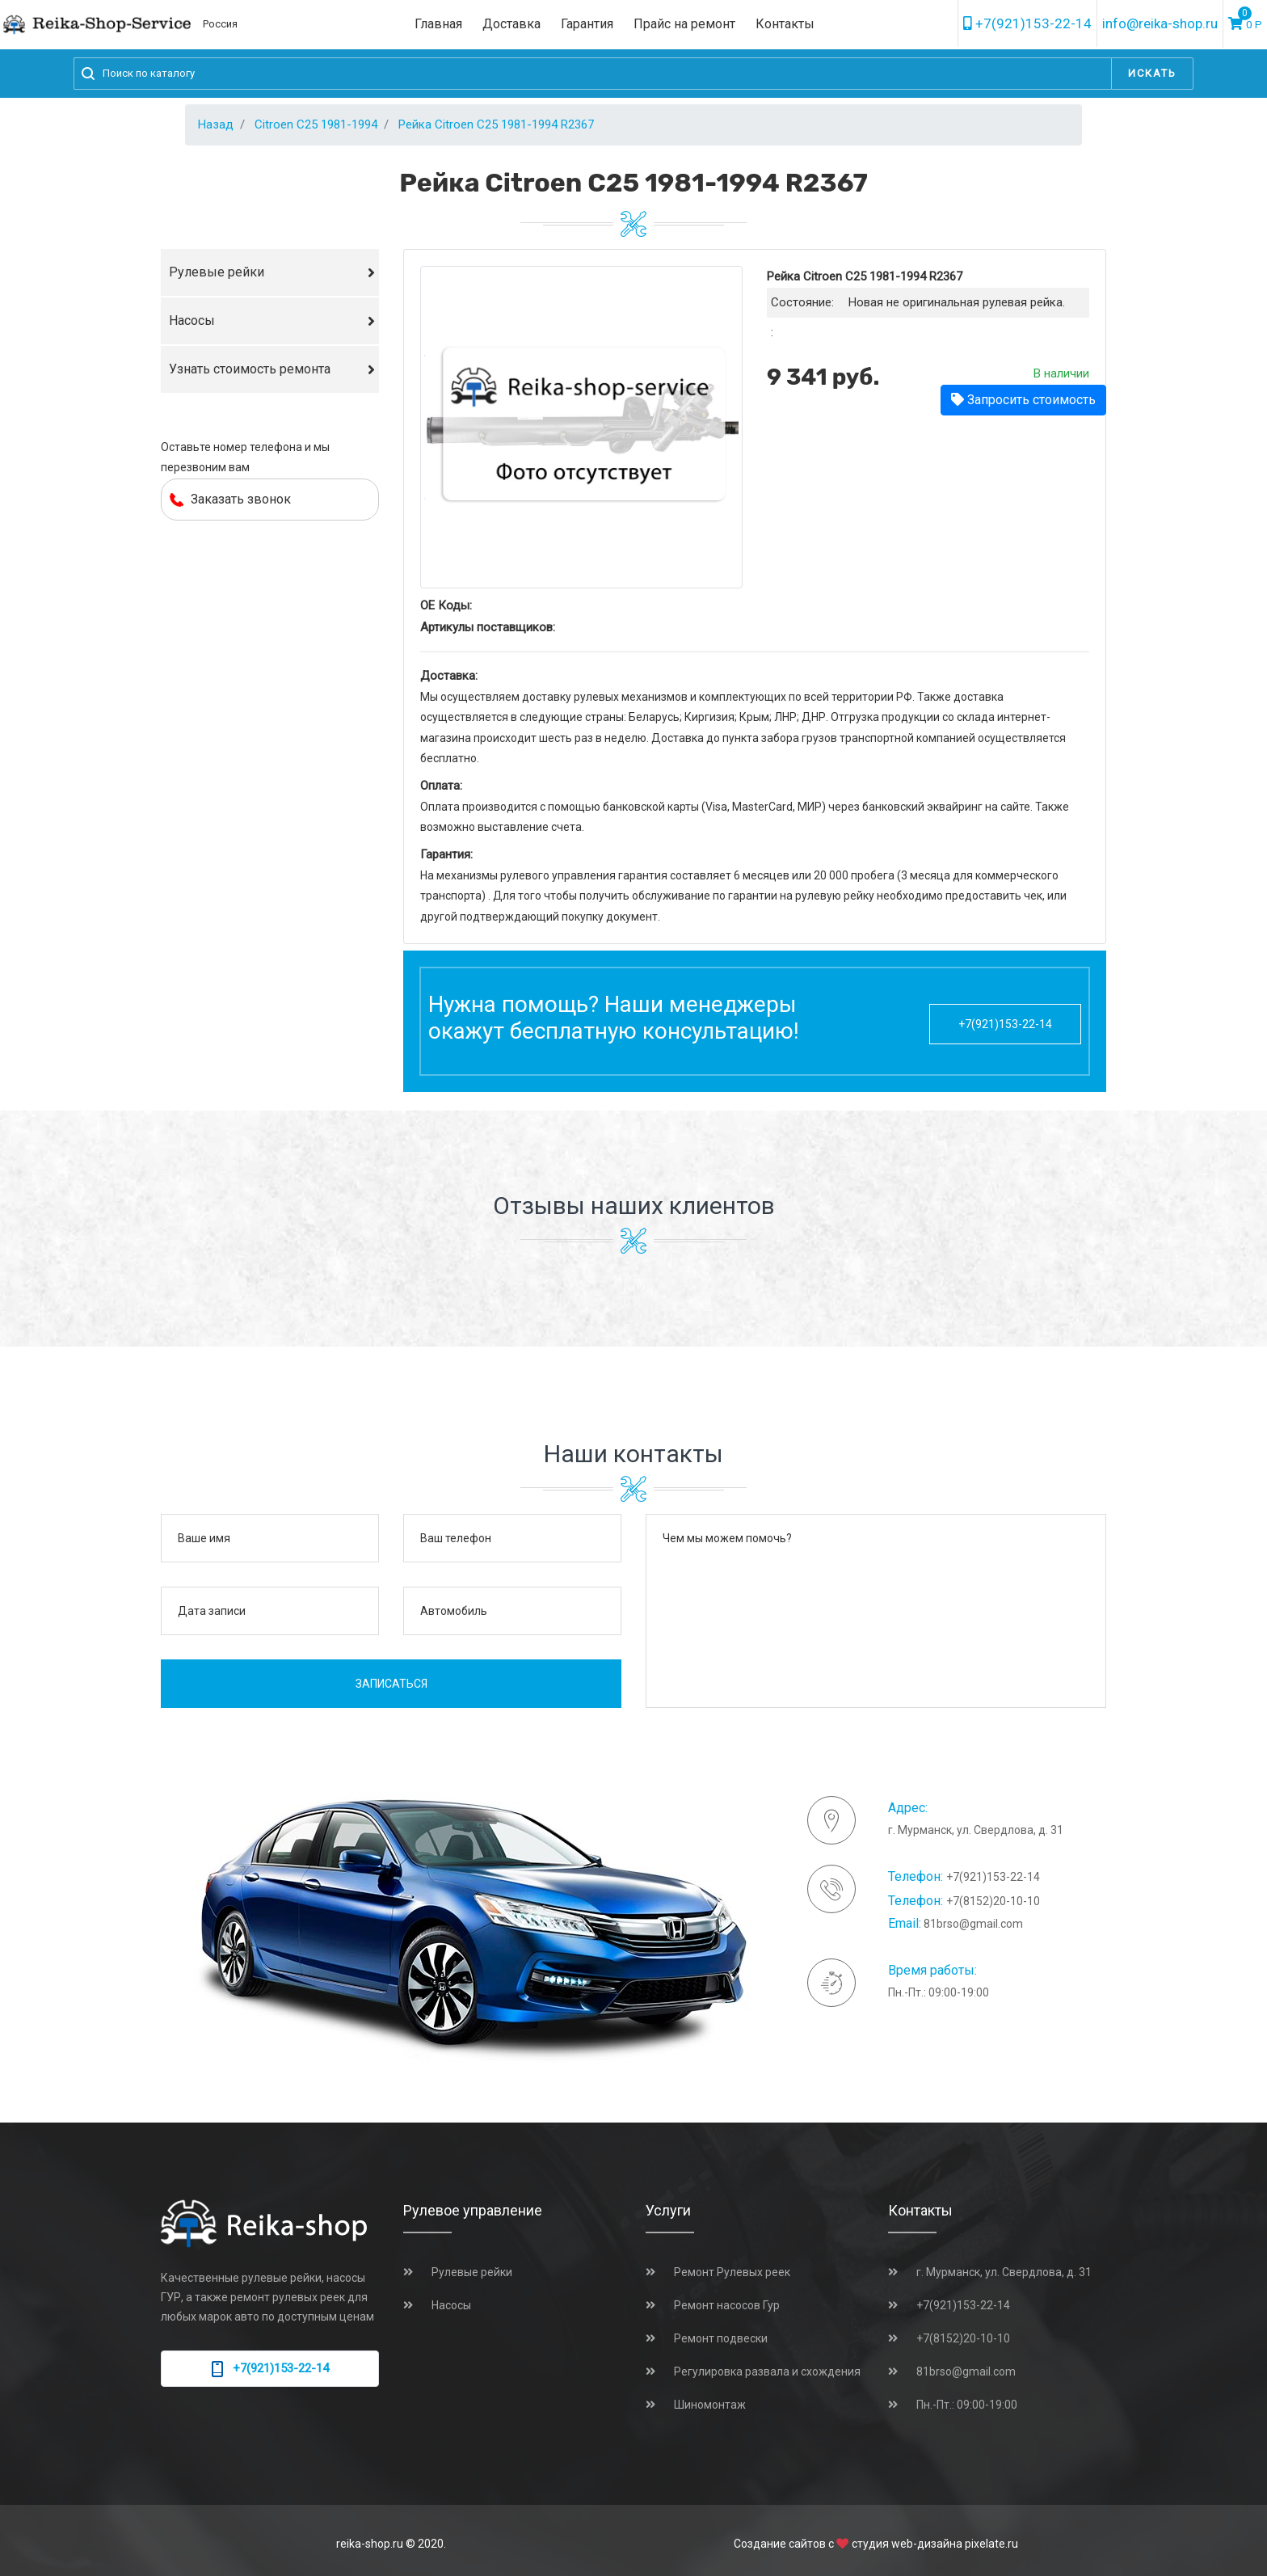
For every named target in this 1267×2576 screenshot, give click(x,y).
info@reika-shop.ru (1160, 23)
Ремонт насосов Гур (727, 2305)
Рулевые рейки (216, 272)
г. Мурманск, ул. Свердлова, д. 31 (1004, 2272)
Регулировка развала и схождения (767, 2371)
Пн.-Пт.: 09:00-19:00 (966, 2404)
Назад (216, 124)
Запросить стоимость (1023, 399)
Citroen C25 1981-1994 (316, 124)
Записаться (391, 1683)
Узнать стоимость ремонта (249, 369)
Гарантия (587, 24)
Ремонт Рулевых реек (732, 2272)
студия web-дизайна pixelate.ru (935, 2543)
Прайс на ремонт (684, 24)
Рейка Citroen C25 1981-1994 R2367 (496, 124)
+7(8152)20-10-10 (993, 1901)
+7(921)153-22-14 (1027, 23)
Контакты (785, 24)
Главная (438, 24)
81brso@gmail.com (973, 1923)
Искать (1152, 73)
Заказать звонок (230, 499)
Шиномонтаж (710, 2404)
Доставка (511, 24)
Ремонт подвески (721, 2338)
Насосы (192, 320)
